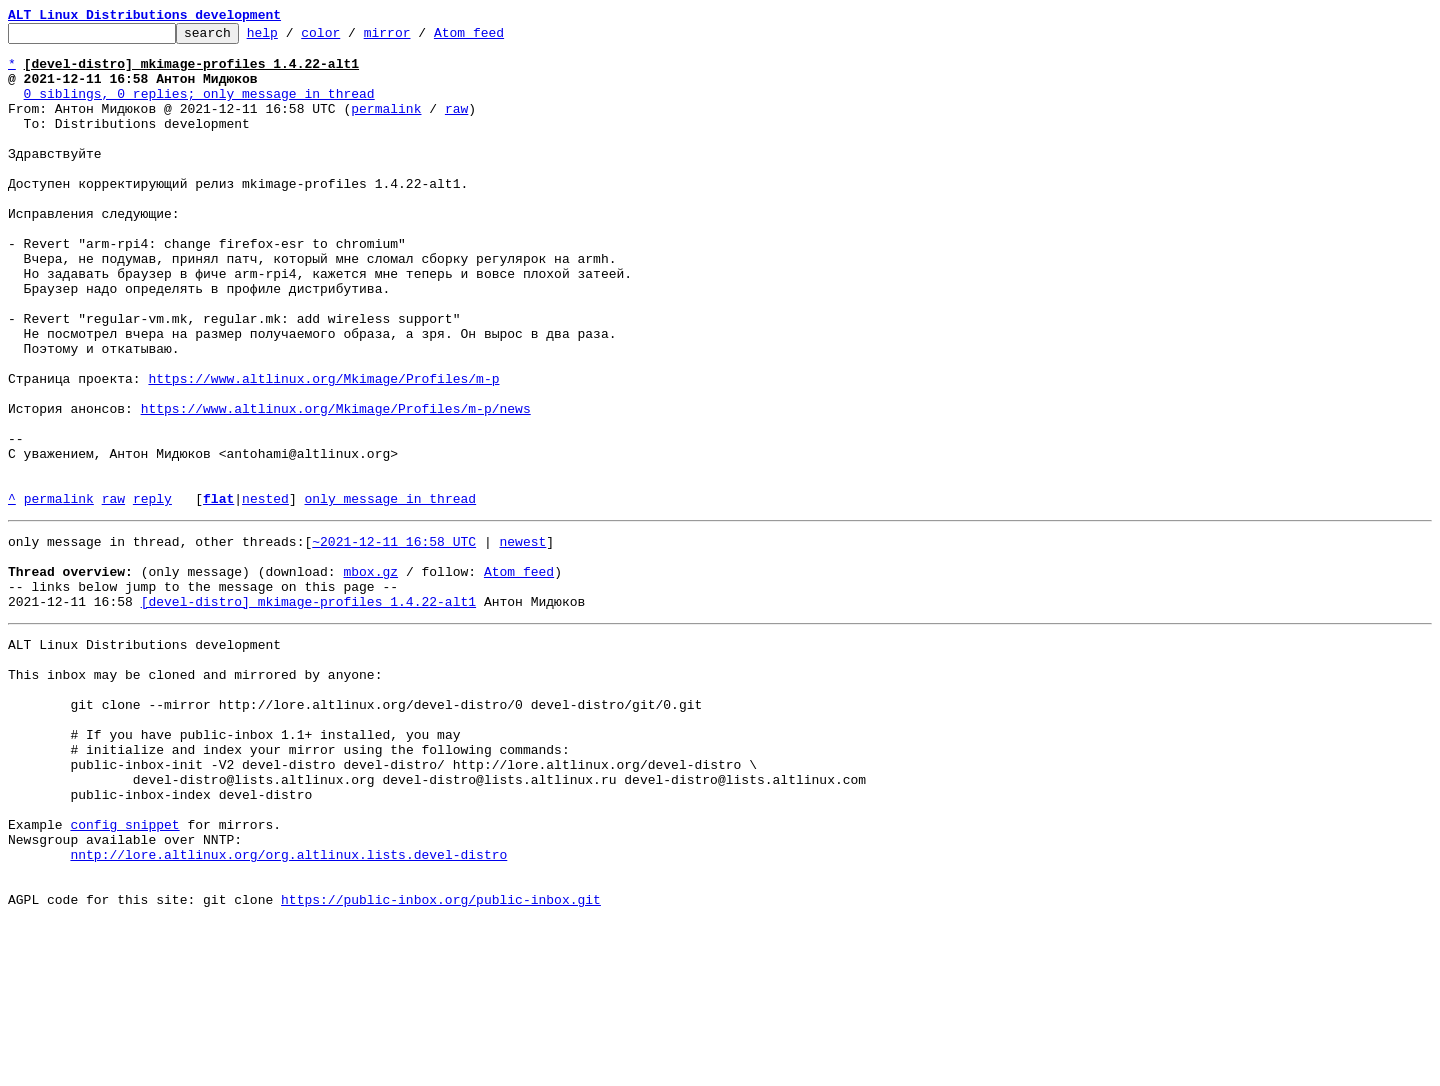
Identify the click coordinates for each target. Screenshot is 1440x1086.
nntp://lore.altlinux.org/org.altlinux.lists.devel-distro (288, 1010)
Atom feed (500, 38)
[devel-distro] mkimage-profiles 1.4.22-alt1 (308, 712)
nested (265, 594)
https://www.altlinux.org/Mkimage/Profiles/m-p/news (336, 486)
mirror (418, 38)
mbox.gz (370, 676)
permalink (386, 126)
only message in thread (390, 594)
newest (522, 640)
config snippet (124, 974)
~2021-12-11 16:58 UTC (394, 640)
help (293, 38)
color (351, 38)
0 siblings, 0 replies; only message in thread (199, 108)
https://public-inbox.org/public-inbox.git (441, 1064)
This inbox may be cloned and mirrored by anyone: (195, 794)
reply (152, 594)
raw (456, 126)
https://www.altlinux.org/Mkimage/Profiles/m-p (323, 450)
